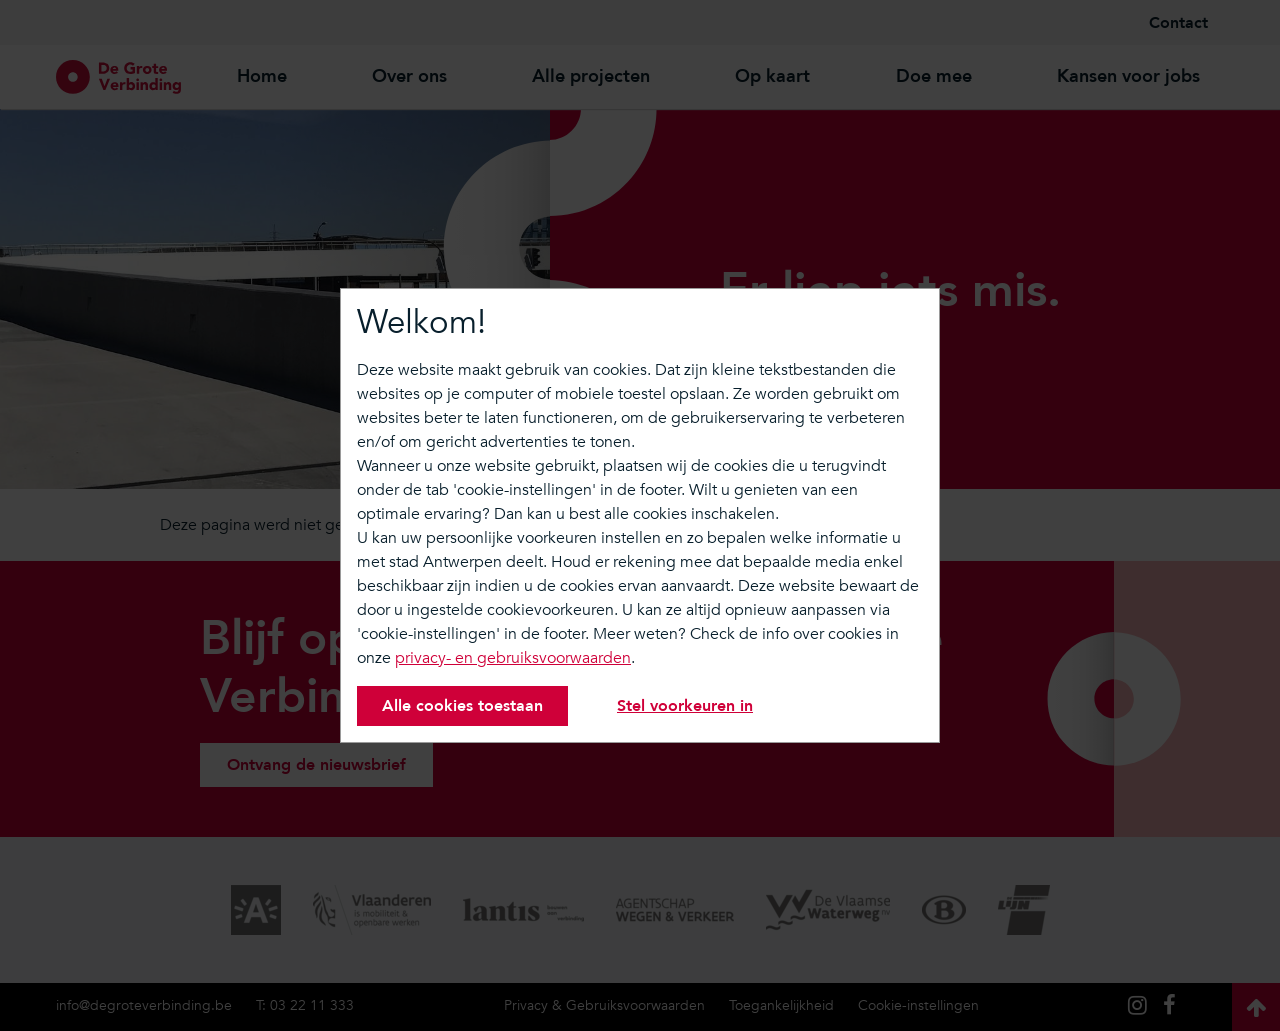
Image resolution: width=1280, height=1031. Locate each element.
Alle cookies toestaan (462, 706)
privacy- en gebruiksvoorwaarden (513, 658)
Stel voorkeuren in (685, 706)
